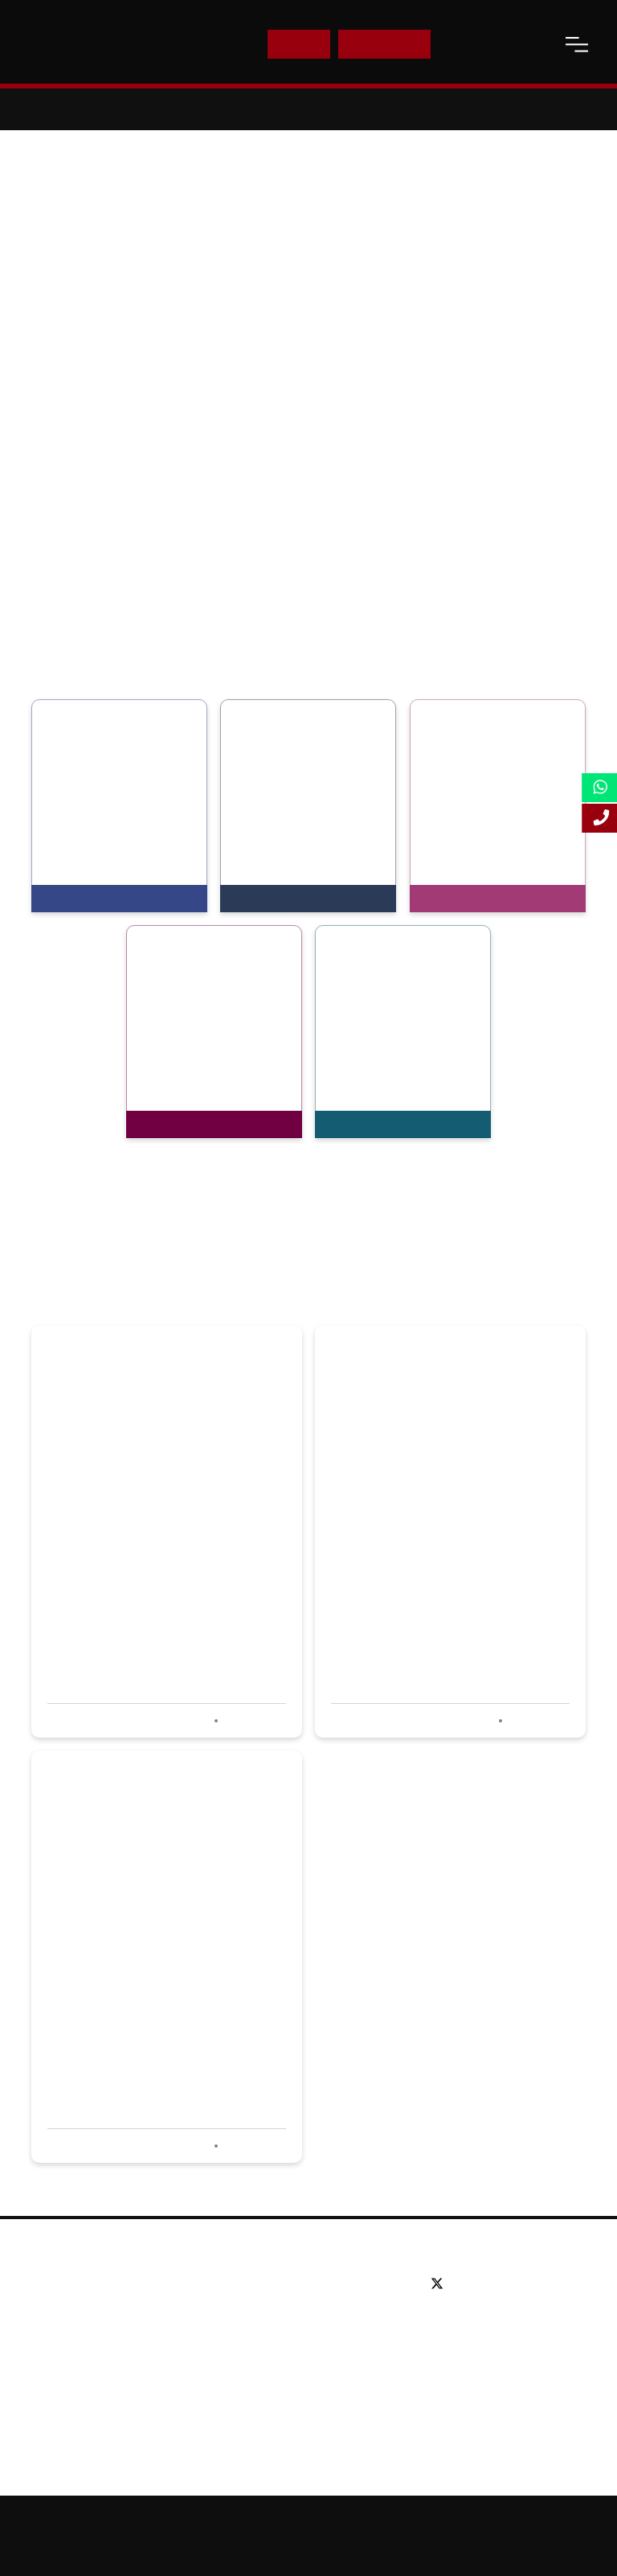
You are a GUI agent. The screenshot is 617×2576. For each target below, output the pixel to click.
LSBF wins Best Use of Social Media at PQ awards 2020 (156, 1560)
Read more (252, 1720)
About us (64, 2284)
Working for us (79, 2356)
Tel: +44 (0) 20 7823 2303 (495, 2321)
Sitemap (412, 2521)
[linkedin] (488, 2284)
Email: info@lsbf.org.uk (488, 2345)
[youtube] (510, 2284)
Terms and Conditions (350, 2549)
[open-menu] (577, 44)
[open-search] (537, 44)
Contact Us (478, 44)
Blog (53, 2380)
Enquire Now (385, 44)
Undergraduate (274, 2284)
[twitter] (441, 2284)
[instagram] (528, 2284)
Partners (64, 2332)
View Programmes (98, 898)
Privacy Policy (250, 2549)
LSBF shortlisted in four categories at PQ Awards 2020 (148, 1984)
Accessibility (559, 2521)
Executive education (287, 2332)
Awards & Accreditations (105, 2308)
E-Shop (298, 44)
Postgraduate (269, 2308)
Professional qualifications (303, 2356)
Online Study (481, 2521)
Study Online (268, 2380)
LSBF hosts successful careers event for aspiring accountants (435, 1560)
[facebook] (466, 2284)
